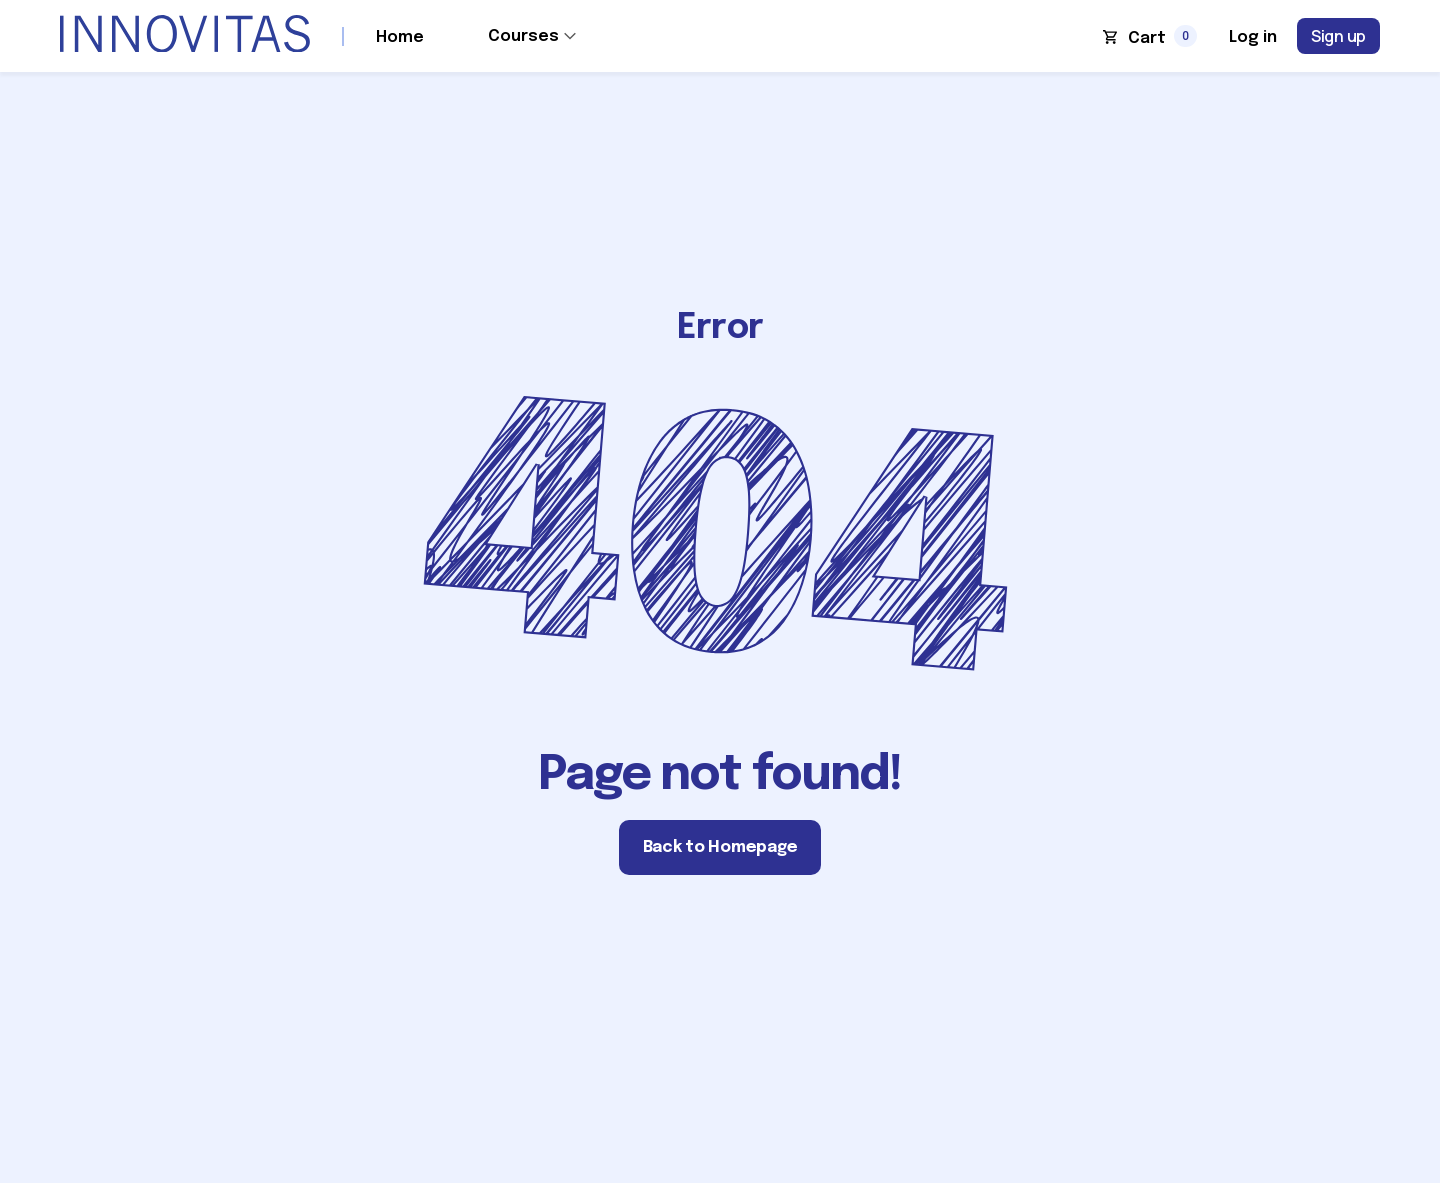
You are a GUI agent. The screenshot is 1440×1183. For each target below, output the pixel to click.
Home (400, 37)
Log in (1253, 37)
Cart (1147, 38)
